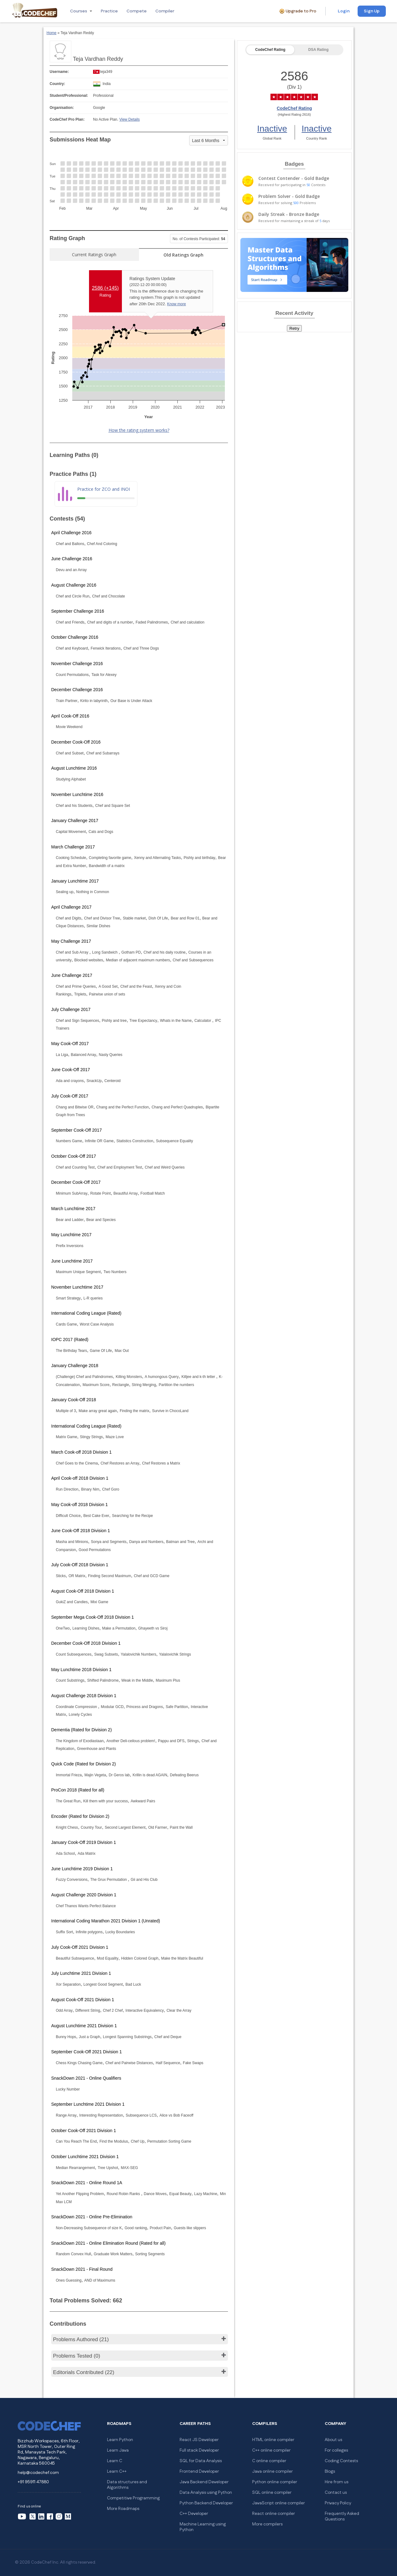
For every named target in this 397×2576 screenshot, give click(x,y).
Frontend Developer (199, 2471)
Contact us (336, 2492)
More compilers (267, 2524)
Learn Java (118, 2450)
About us (333, 2440)
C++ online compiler (271, 2450)
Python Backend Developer (206, 2503)
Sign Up (372, 11)
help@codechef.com (38, 2473)
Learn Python (120, 2440)
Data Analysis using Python (206, 2492)
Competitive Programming (133, 2498)
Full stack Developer (199, 2450)
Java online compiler (272, 2471)
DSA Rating (318, 49)
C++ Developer (194, 2514)
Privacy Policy (338, 2503)
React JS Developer (199, 2440)
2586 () (105, 288)
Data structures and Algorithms (127, 2485)
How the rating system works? (139, 430)
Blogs (330, 2471)
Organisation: (62, 107)
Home (51, 33)
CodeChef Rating (270, 49)
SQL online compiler (272, 2492)
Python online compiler (274, 2482)
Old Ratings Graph (183, 255)
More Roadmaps (123, 2509)
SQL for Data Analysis (201, 2461)
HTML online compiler (273, 2440)
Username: (59, 71)
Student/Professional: (69, 95)
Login (344, 11)
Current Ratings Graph (94, 254)
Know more (176, 304)
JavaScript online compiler (278, 2503)
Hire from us (336, 2482)
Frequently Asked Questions (342, 2516)
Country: (57, 84)
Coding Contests (341, 2461)
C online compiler (269, 2461)
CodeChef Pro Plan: (67, 119)
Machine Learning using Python (203, 2527)
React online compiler (273, 2514)
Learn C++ (117, 2471)
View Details (129, 119)
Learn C (114, 2461)
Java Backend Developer (204, 2482)
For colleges (336, 2450)
